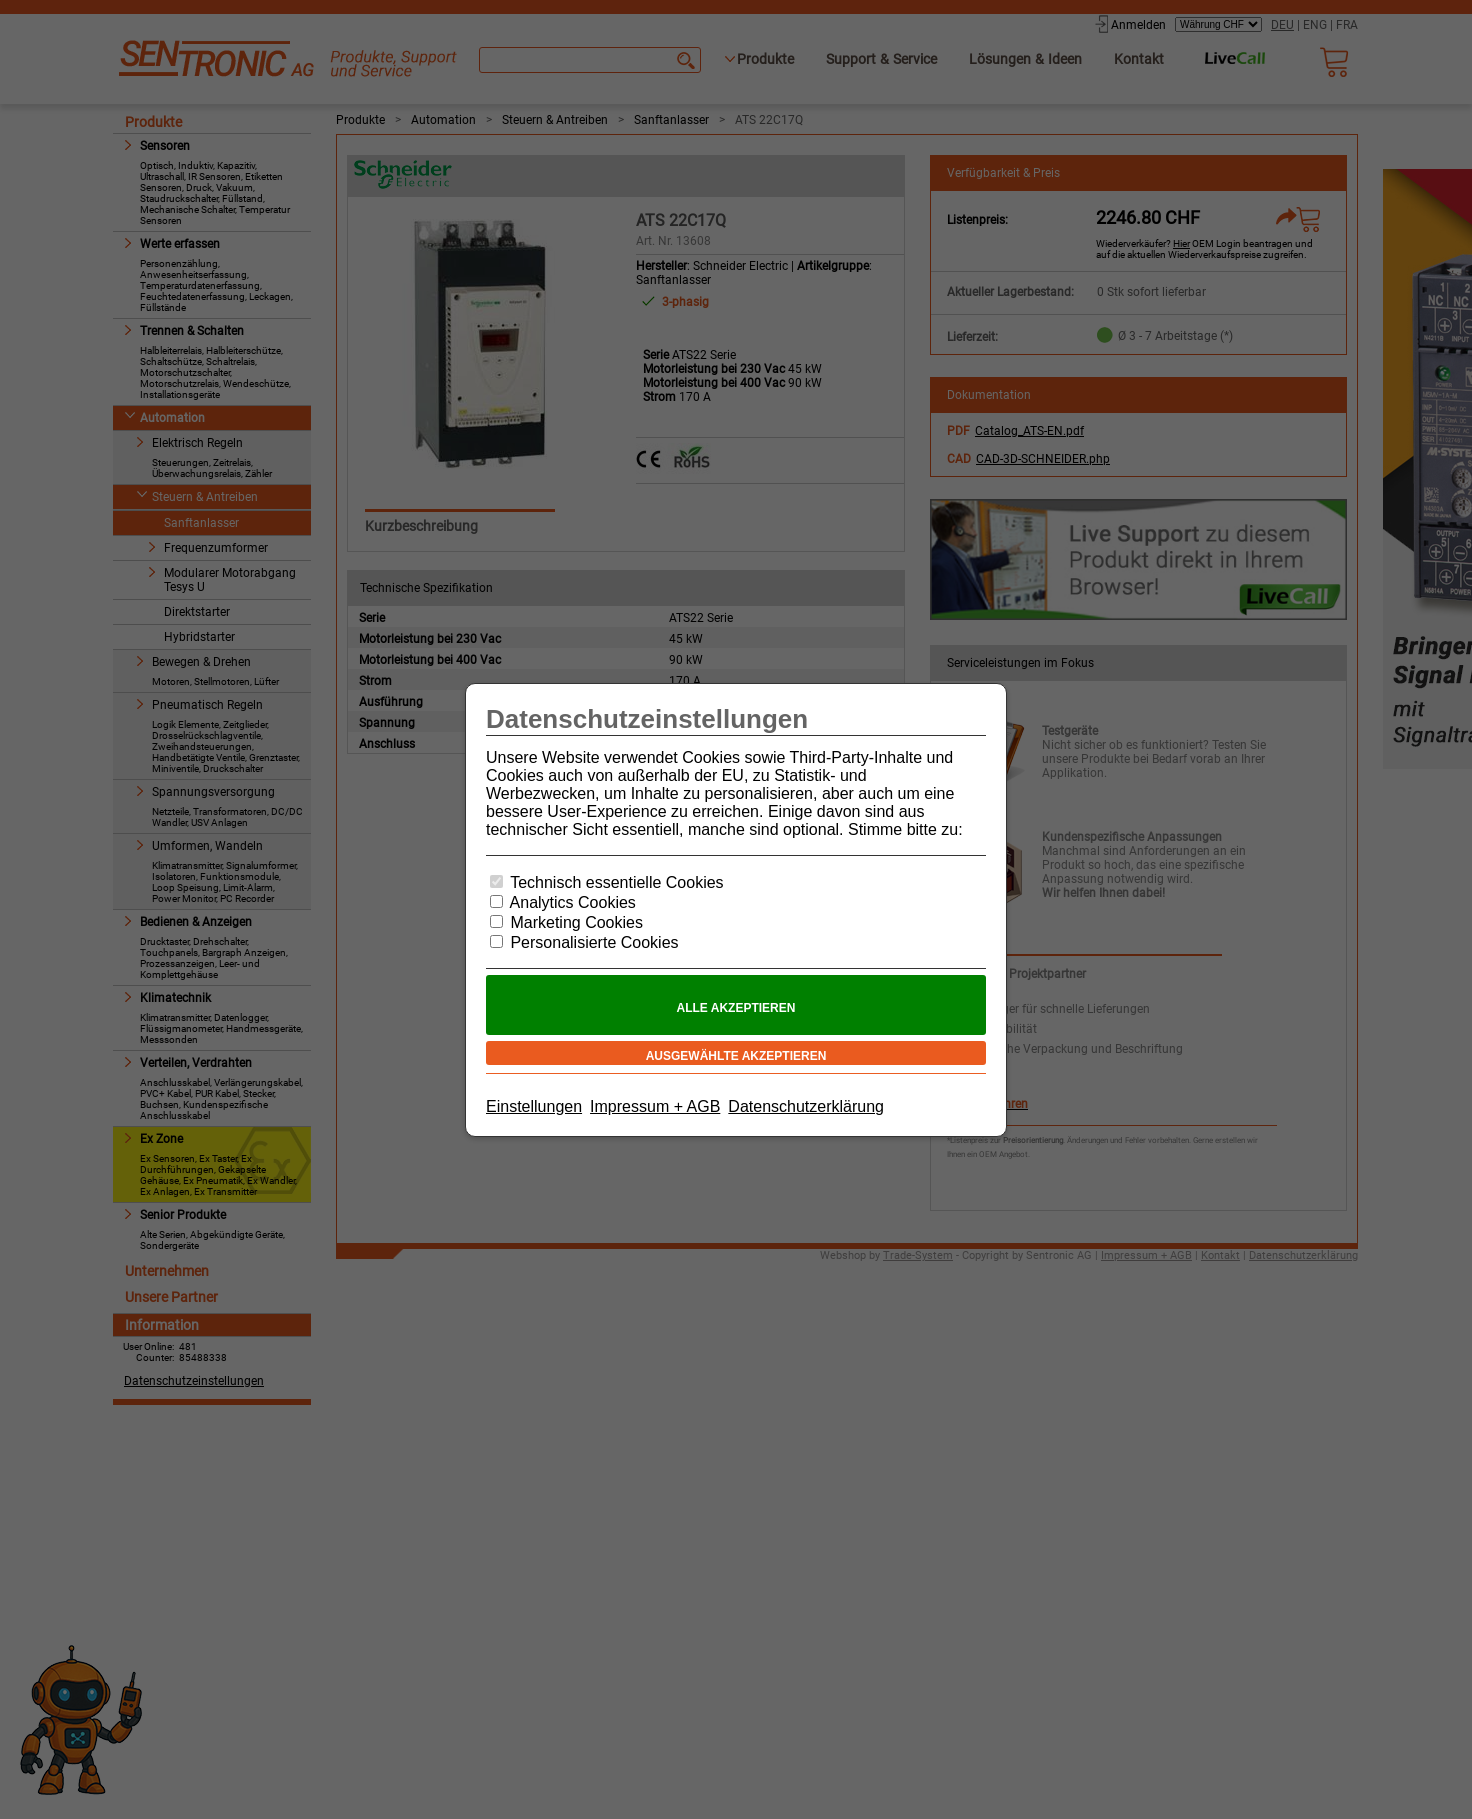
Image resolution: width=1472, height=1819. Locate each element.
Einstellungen (534, 1106)
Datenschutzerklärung (806, 1106)
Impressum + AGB (655, 1106)
